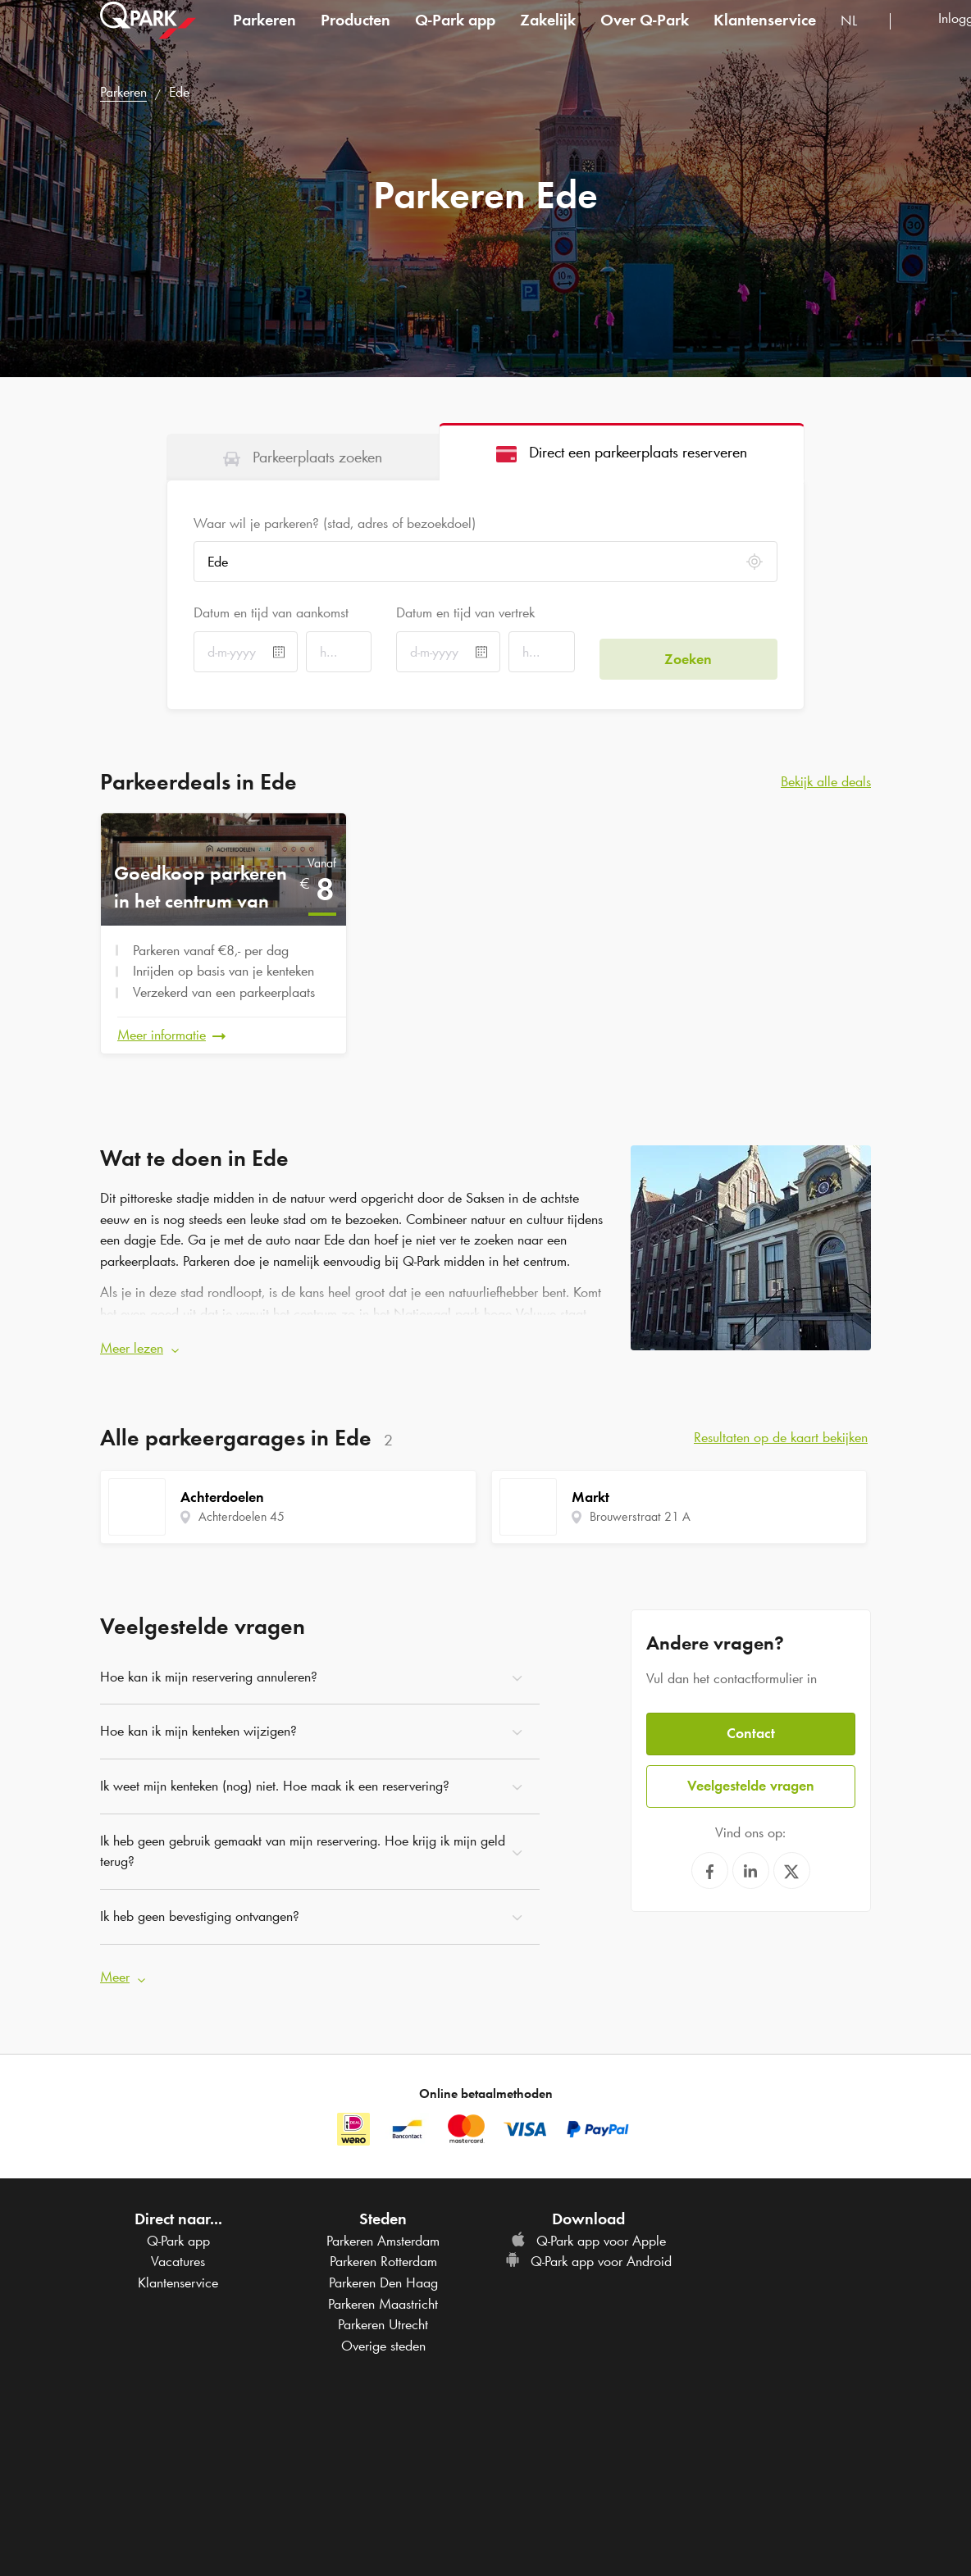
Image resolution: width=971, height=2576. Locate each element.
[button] (353, 1340)
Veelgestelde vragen (750, 1768)
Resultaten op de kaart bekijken (781, 1429)
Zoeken (688, 652)
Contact (751, 1718)
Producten (355, 36)
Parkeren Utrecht (383, 2309)
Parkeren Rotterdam (383, 2246)
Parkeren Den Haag (383, 2267)
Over (644, 36)
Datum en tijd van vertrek (465, 612)
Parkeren (264, 36)
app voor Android (588, 2246)
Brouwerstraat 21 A (640, 1509)
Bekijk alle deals (826, 781)
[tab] (302, 457)
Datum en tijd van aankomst (271, 612)
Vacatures (178, 2246)
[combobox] (859, 39)
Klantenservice (764, 36)
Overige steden (383, 2330)
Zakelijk (548, 36)
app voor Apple (588, 2224)
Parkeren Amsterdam (383, 2224)
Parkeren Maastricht (383, 2287)
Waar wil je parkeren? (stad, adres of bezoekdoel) (335, 523)
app (455, 36)
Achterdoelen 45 (241, 1509)
